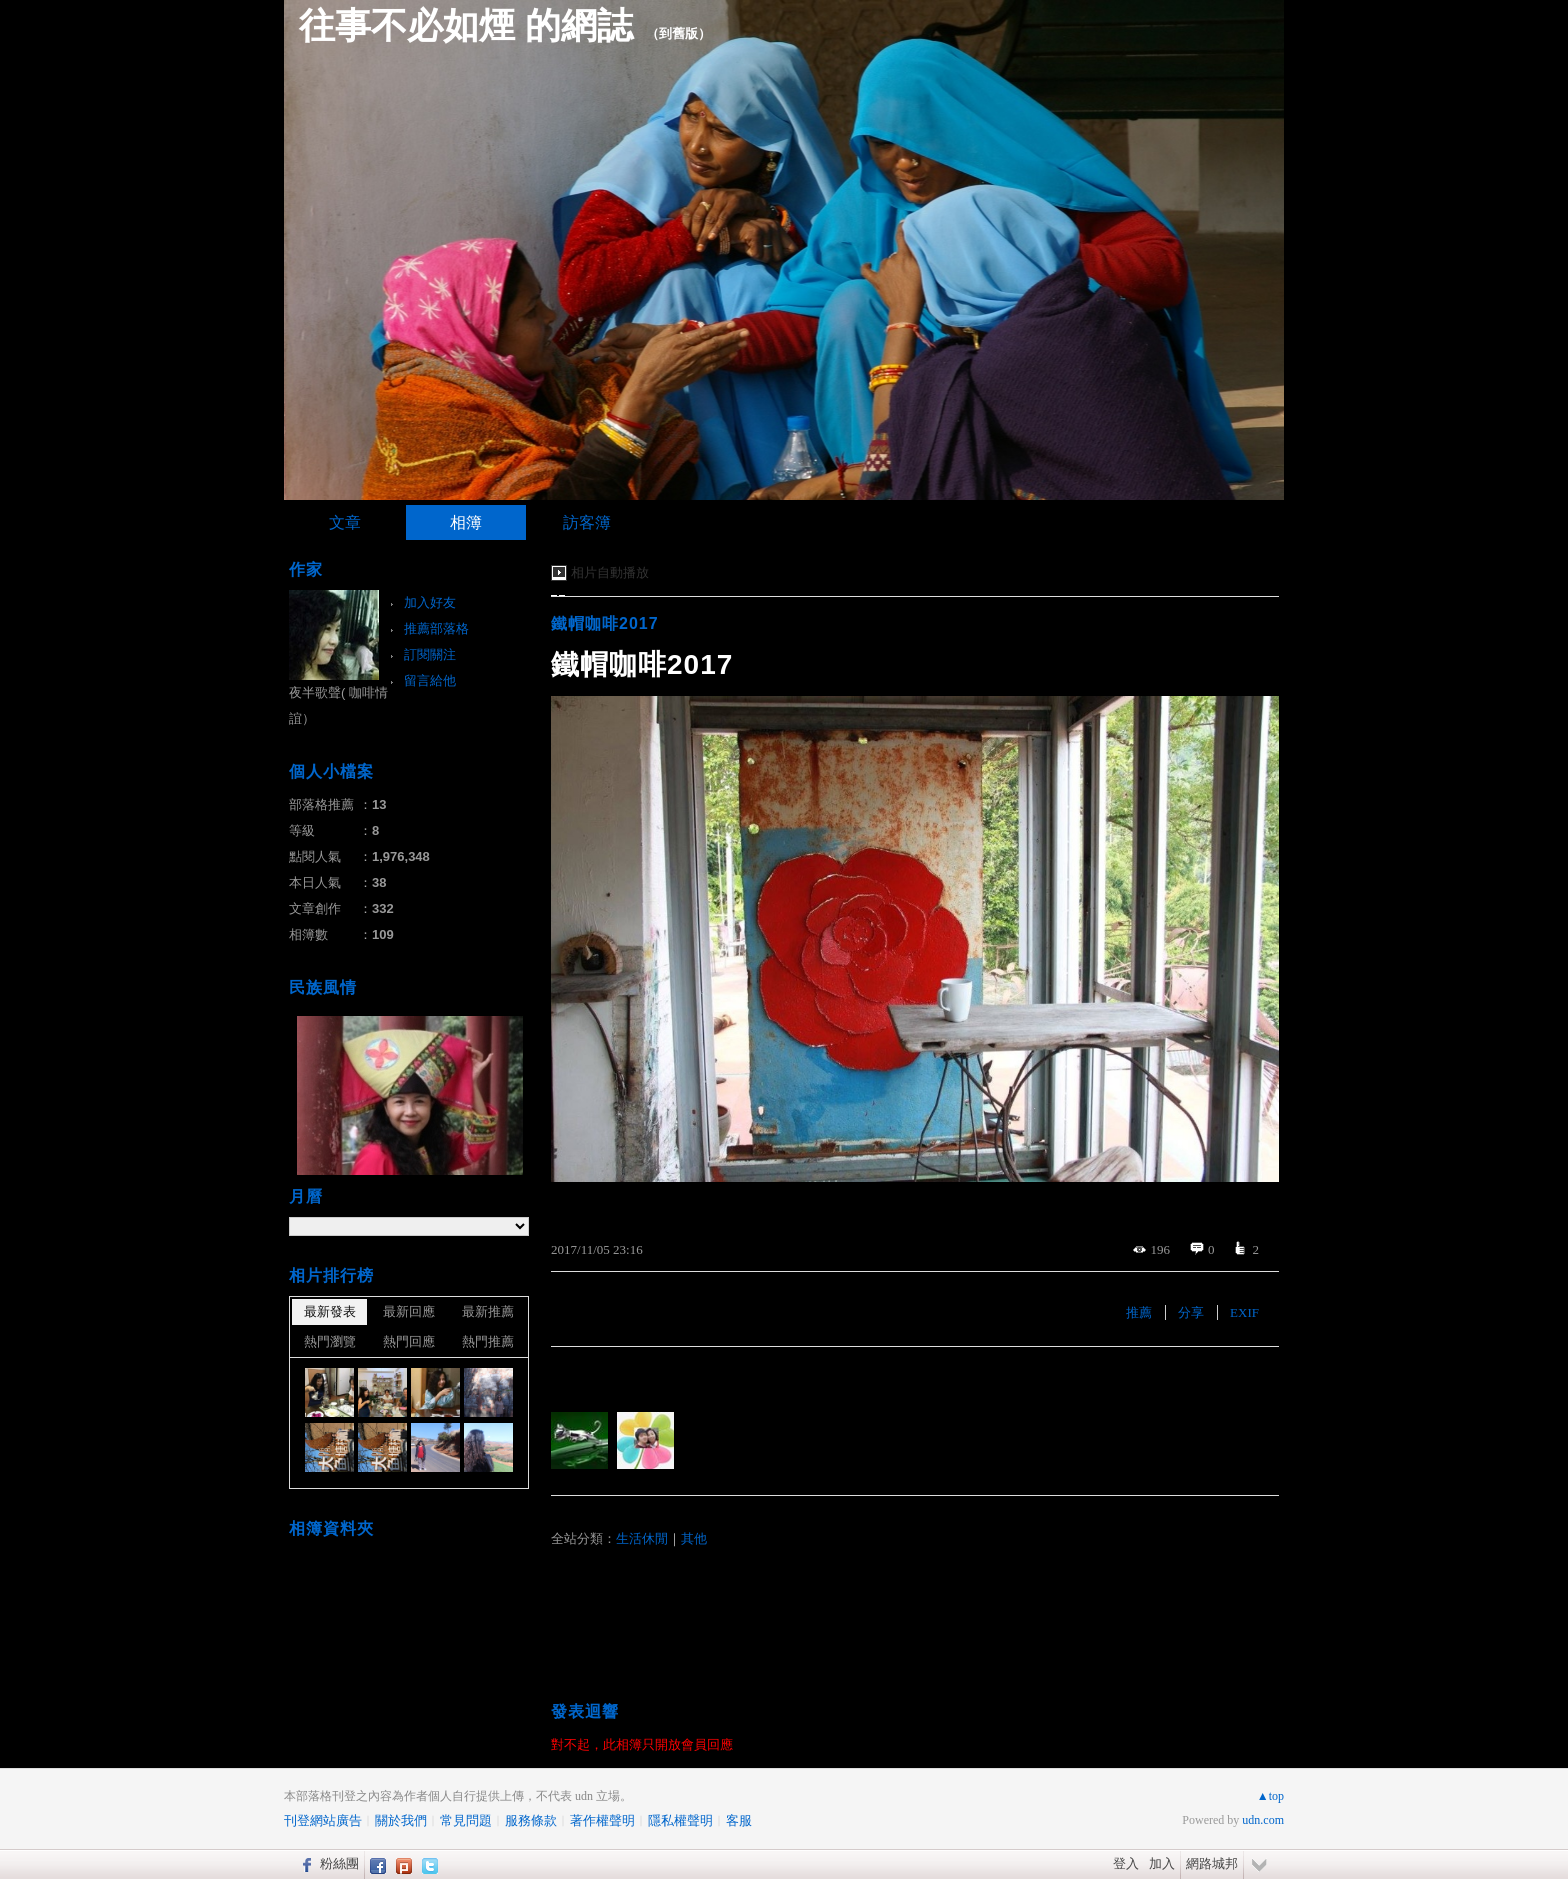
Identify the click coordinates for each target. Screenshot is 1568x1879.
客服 (739, 1820)
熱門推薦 (488, 1341)
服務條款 (531, 1820)
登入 (1126, 1863)
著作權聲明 (602, 1820)
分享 (1191, 1312)
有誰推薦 (583, 1376)
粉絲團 (339, 1863)
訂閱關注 (430, 654)
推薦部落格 (436, 628)
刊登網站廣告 (323, 1820)
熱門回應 (409, 1341)
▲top (1270, 1796)
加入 (1162, 1863)
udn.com (1263, 1820)
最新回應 (409, 1311)
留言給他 (430, 680)
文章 (345, 522)
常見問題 (466, 1820)
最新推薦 (488, 1311)
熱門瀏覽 (330, 1341)
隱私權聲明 (680, 1820)
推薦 (1139, 1312)
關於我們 (401, 1820)
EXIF (1244, 1312)
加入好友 (430, 602)
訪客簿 (587, 522)
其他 (694, 1538)
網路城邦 (1212, 1863)
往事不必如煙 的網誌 (466, 25)
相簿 (466, 522)
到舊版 (678, 33)
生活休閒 (642, 1538)
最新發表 (330, 1311)
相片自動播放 (610, 572)
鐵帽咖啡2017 (605, 623)
